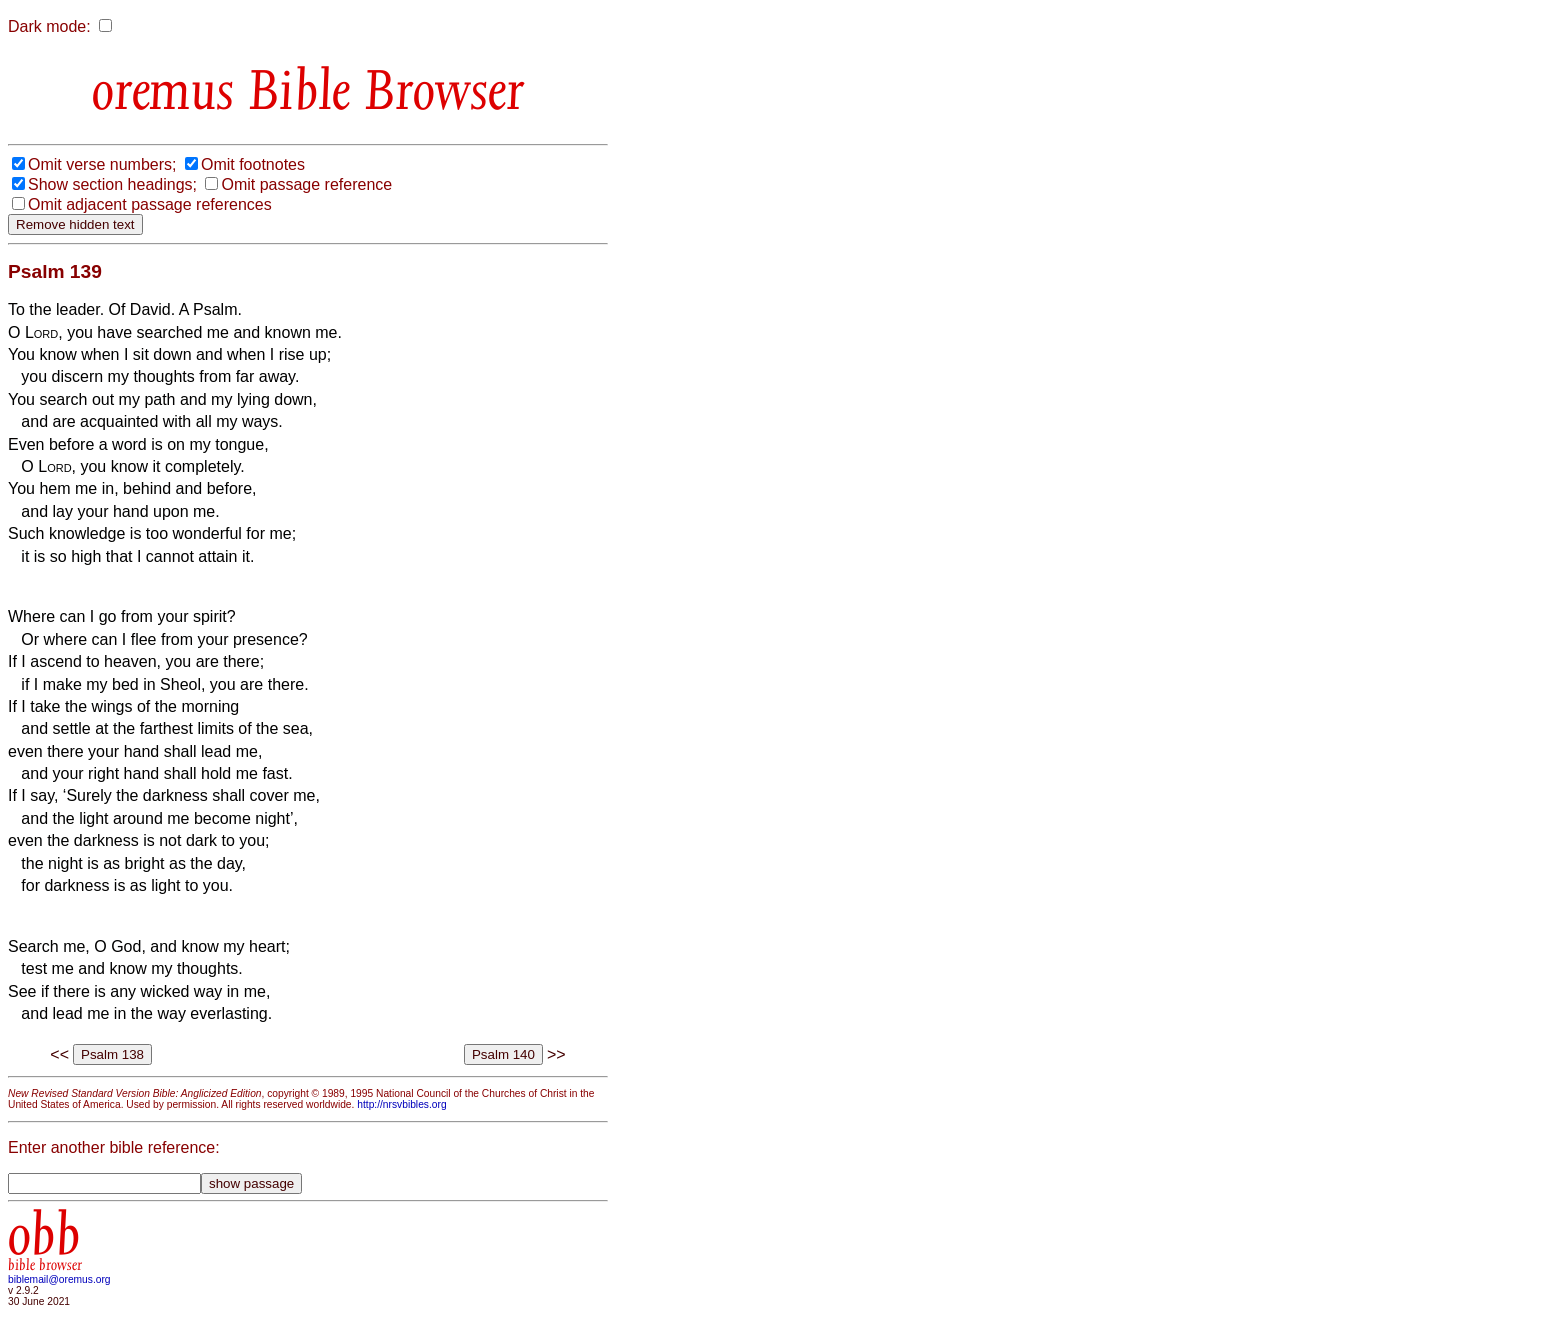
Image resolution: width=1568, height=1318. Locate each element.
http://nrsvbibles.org (401, 1104)
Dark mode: (49, 26)
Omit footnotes (253, 164)
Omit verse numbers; (102, 164)
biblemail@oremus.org (59, 1279)
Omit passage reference (306, 184)
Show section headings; (112, 184)
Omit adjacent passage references (150, 204)
